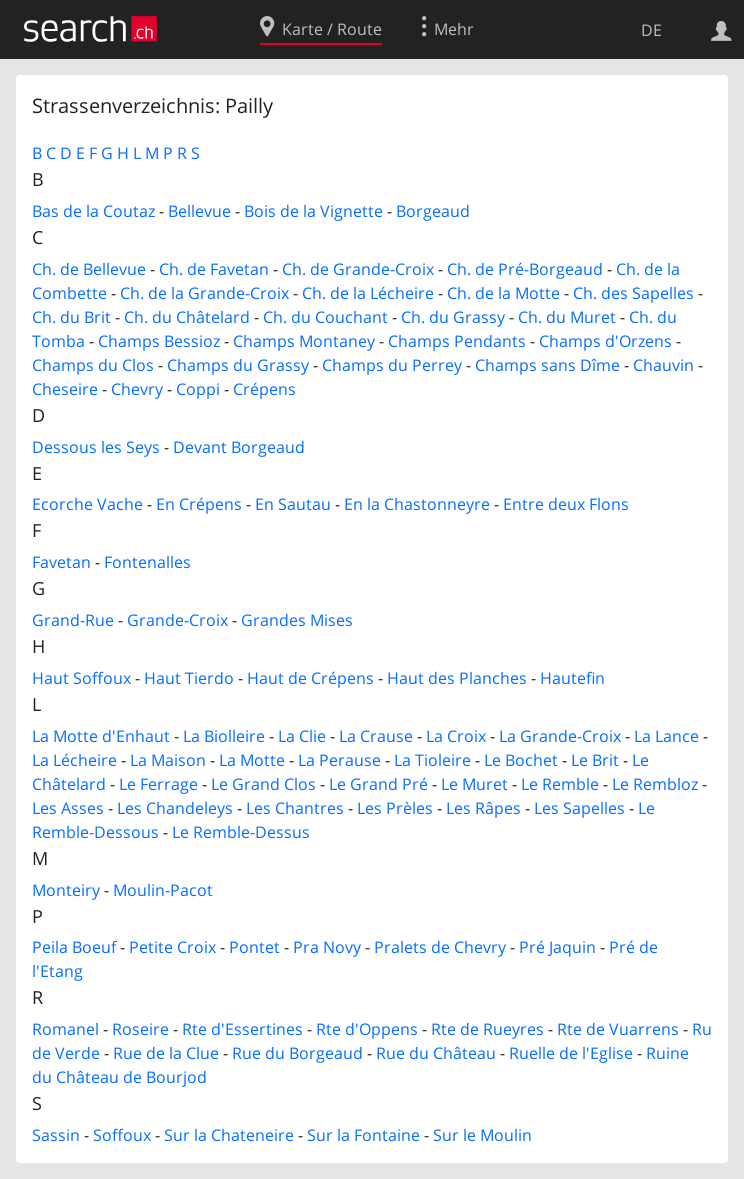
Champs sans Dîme (547, 365)
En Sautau (293, 504)
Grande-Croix (177, 620)
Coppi (198, 389)
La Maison (168, 760)
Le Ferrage (158, 784)
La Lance (666, 736)
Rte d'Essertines (242, 1029)
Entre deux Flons (566, 504)
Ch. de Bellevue (89, 269)
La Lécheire (74, 760)
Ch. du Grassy (453, 317)
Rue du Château (436, 1053)
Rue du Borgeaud (297, 1053)
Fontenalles (147, 562)
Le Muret (474, 784)
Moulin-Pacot (163, 890)
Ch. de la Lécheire (368, 293)
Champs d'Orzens (605, 341)
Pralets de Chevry (440, 947)
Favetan (61, 562)
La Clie (302, 736)
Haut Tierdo (189, 678)
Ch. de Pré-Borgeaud (525, 269)
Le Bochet (521, 760)
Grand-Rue (73, 620)
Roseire (140, 1029)
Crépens (264, 389)
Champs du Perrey (392, 365)
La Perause (339, 760)
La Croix (456, 736)
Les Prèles (395, 808)
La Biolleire (224, 736)
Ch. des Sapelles (633, 293)
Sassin (56, 1135)
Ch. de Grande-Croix (358, 269)
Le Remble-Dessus (241, 832)
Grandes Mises (297, 620)
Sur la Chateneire (229, 1135)
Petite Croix (172, 947)
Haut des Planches (457, 678)
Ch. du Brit (71, 317)
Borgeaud (433, 211)
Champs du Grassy (238, 365)
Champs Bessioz (159, 341)
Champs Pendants (457, 341)
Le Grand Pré (378, 784)
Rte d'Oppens (367, 1029)
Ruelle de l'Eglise (571, 1053)
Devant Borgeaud (239, 447)
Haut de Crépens (310, 678)
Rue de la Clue (166, 1053)
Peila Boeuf (74, 947)
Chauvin (663, 365)
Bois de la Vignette (313, 211)
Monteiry (66, 890)
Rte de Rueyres (487, 1029)
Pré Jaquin (557, 947)
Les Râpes (483, 808)
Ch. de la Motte (503, 293)
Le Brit (595, 760)
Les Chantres (295, 808)
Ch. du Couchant (325, 317)
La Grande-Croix (560, 736)
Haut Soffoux (81, 678)
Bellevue (199, 211)
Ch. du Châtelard (187, 317)
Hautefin (572, 678)
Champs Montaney (304, 341)
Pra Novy (327, 947)
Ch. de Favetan (214, 269)
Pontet (254, 947)
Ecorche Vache (87, 504)
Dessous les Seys (96, 447)
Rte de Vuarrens (618, 1029)
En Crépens (199, 504)
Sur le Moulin (482, 1135)
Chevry (137, 389)
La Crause (376, 736)
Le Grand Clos (263, 784)
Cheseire (65, 389)
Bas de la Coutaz (93, 211)
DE (651, 30)
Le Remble (560, 784)
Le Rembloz (655, 784)
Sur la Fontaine (363, 1135)
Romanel (65, 1029)
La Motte (252, 760)
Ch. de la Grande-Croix (204, 293)
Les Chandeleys (175, 808)
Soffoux (122, 1135)
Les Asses (68, 808)
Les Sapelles (579, 808)
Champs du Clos (93, 365)
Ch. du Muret (567, 317)
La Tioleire (432, 760)
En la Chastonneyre (417, 504)
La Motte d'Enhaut (101, 736)
